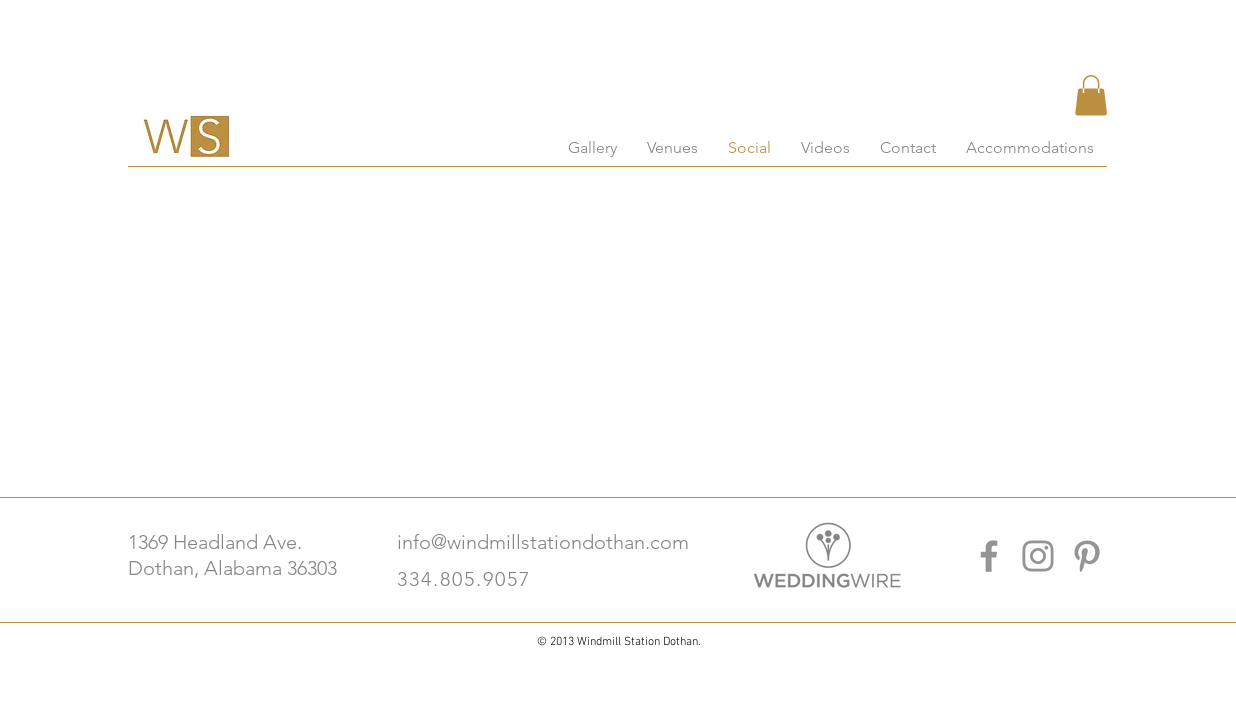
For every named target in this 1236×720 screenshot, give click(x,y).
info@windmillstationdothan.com (543, 542)
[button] (1091, 95)
